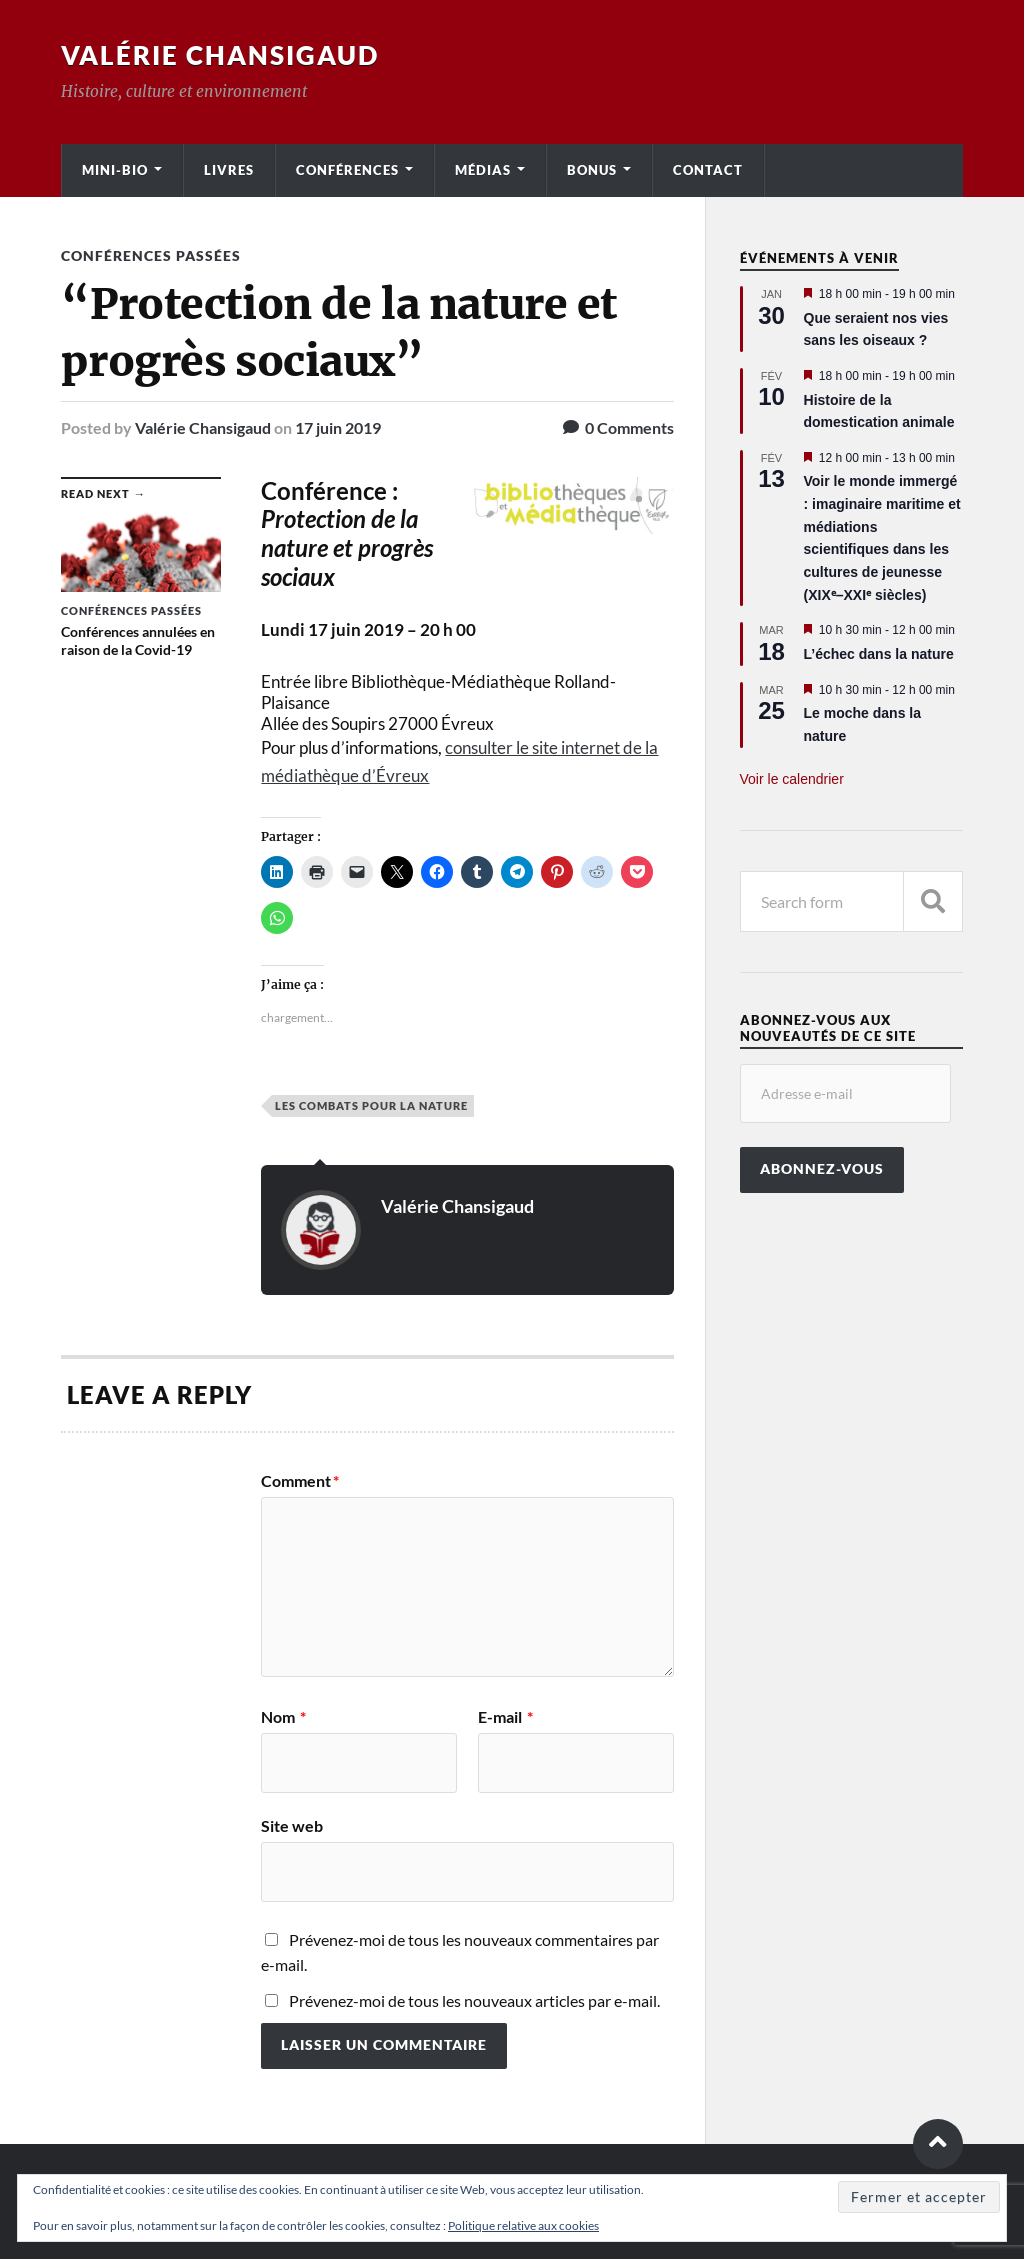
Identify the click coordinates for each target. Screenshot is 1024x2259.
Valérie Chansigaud (220, 55)
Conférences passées (151, 255)
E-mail (505, 1717)
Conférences (347, 170)
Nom (283, 1717)
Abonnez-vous (822, 1169)
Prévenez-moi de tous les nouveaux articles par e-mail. (474, 2000)
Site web (292, 1825)
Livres (229, 170)
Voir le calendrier (792, 779)
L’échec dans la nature (879, 654)
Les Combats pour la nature (371, 1105)
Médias (483, 170)
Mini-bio (115, 170)
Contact (708, 170)
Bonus (592, 170)
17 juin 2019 (338, 427)
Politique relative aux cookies (523, 2225)
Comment (300, 1481)
